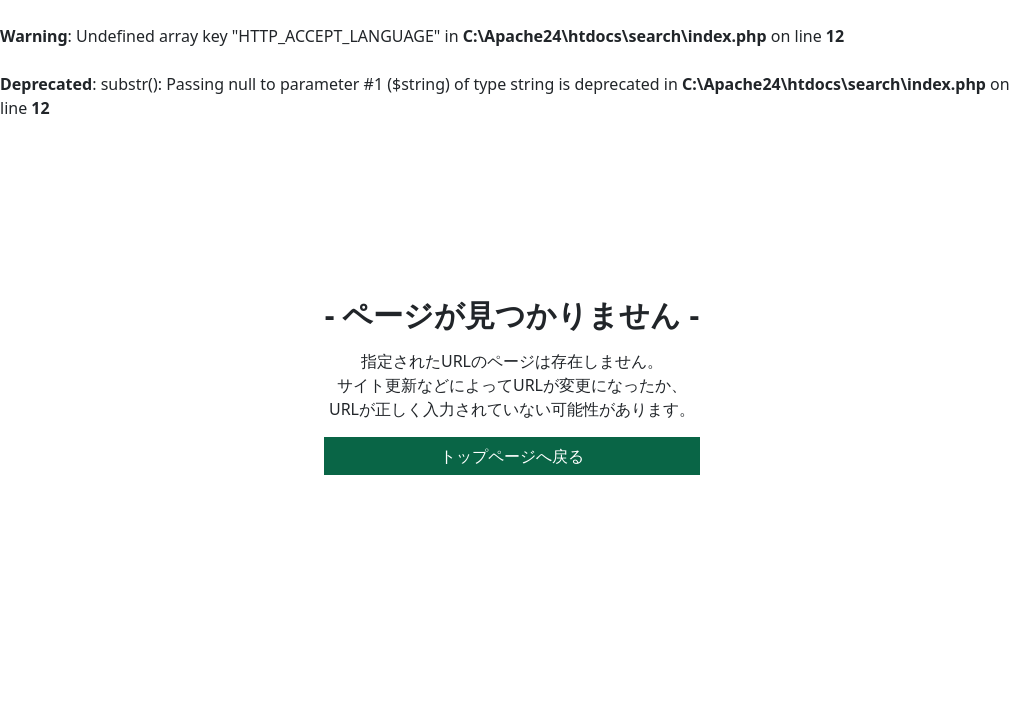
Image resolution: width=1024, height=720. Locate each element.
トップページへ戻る (512, 456)
